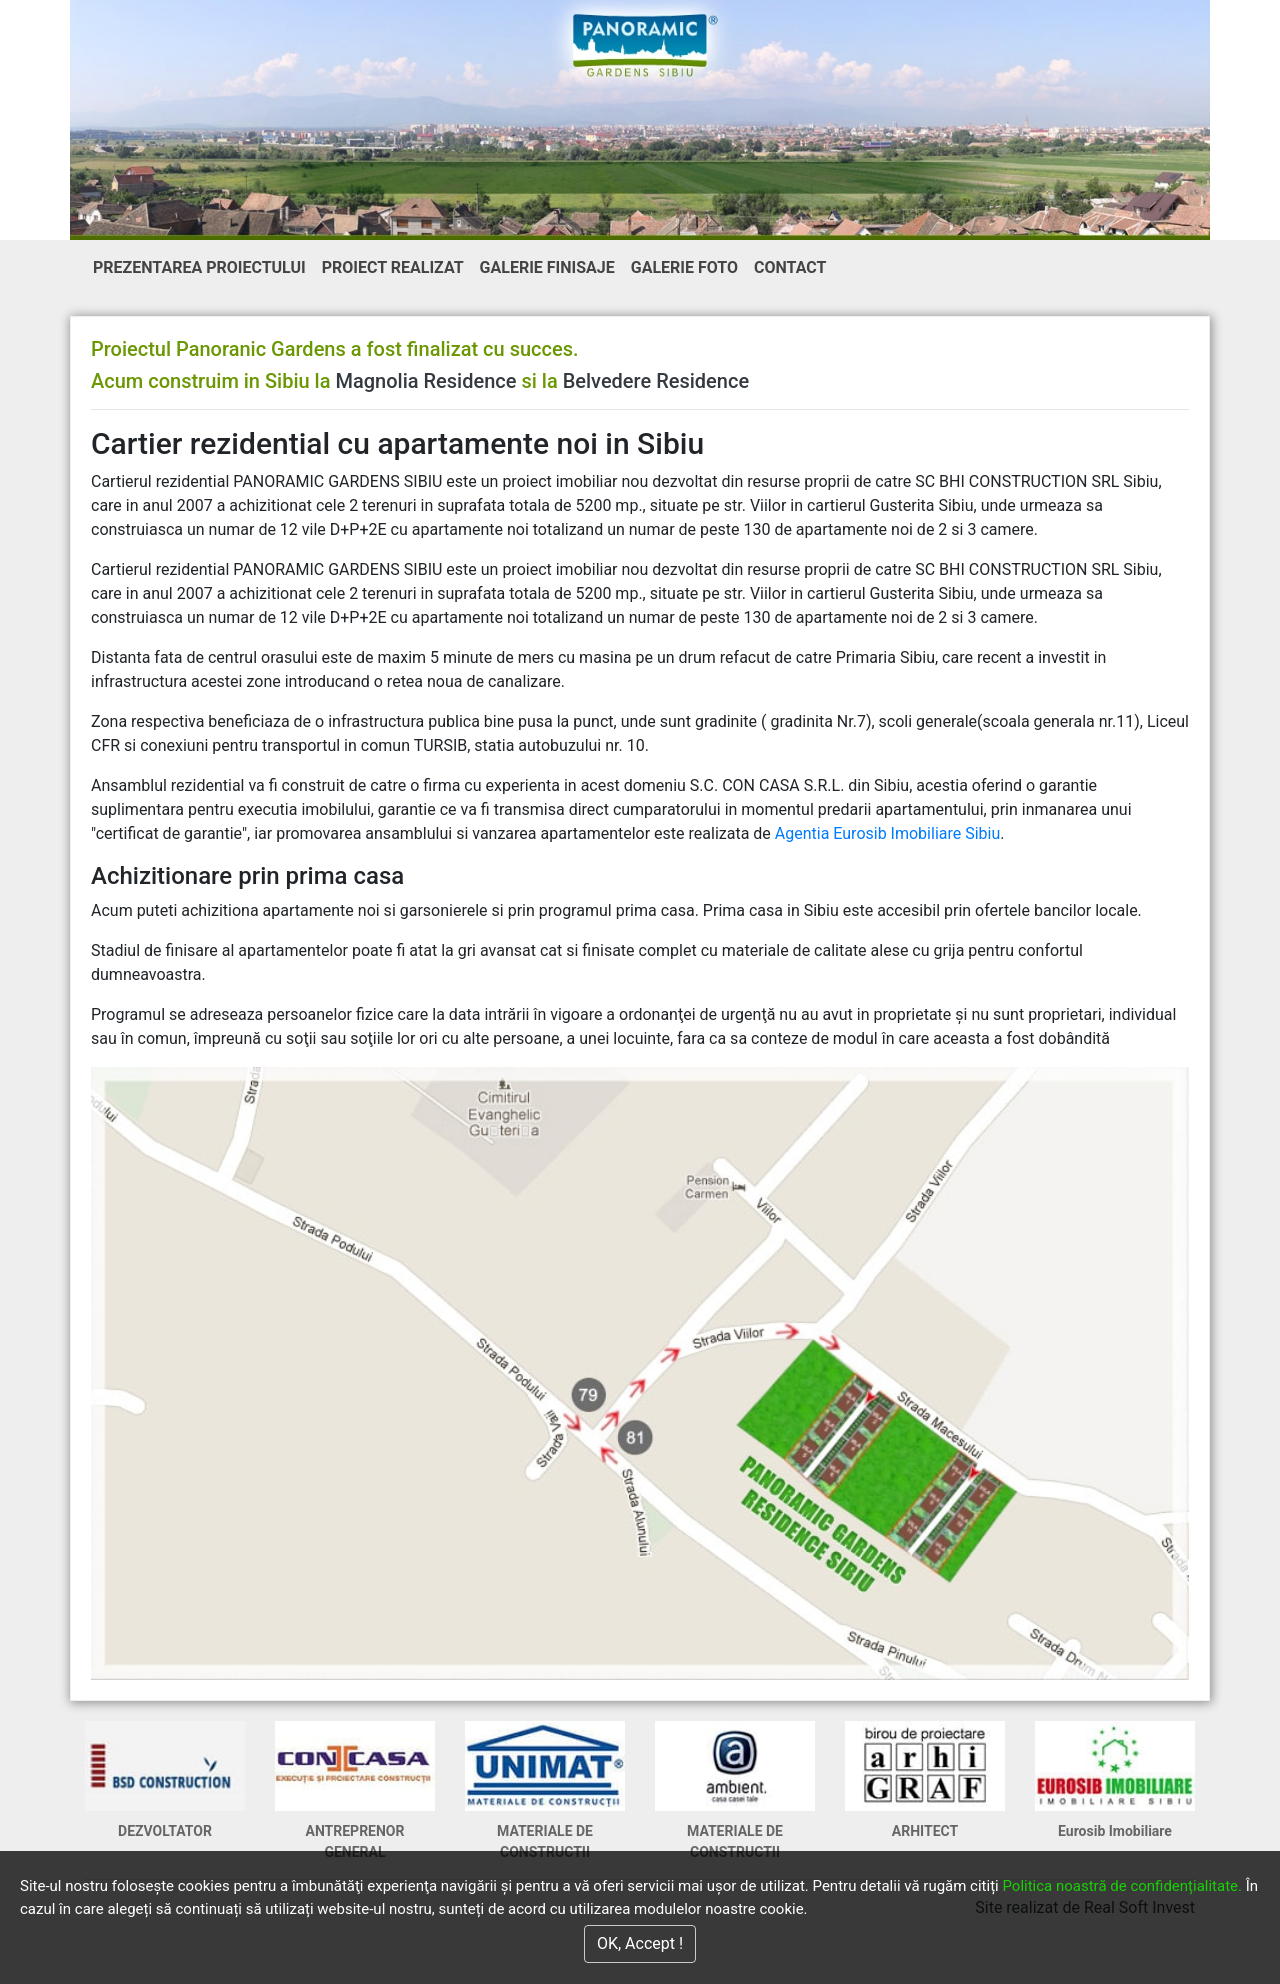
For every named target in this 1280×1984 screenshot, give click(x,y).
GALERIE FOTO (684, 267)
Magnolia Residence (425, 381)
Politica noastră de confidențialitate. (1122, 1886)
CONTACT (790, 267)
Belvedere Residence (656, 381)
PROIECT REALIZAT (393, 267)
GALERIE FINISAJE (547, 267)
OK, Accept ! (640, 1943)
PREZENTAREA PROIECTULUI (203, 266)
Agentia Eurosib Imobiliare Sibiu (888, 833)
